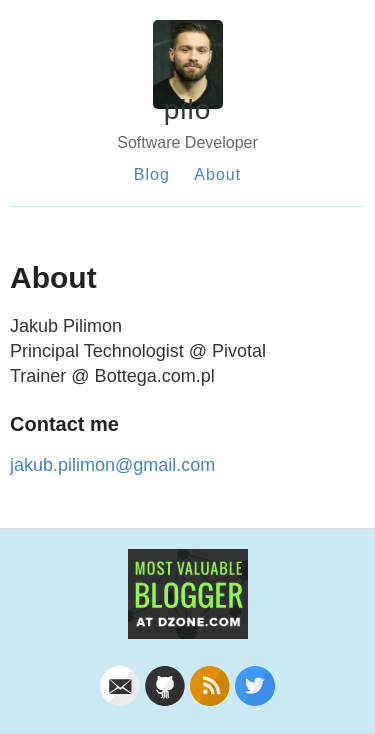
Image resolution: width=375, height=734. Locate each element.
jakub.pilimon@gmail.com (112, 465)
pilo (188, 109)
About (217, 174)
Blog (152, 174)
